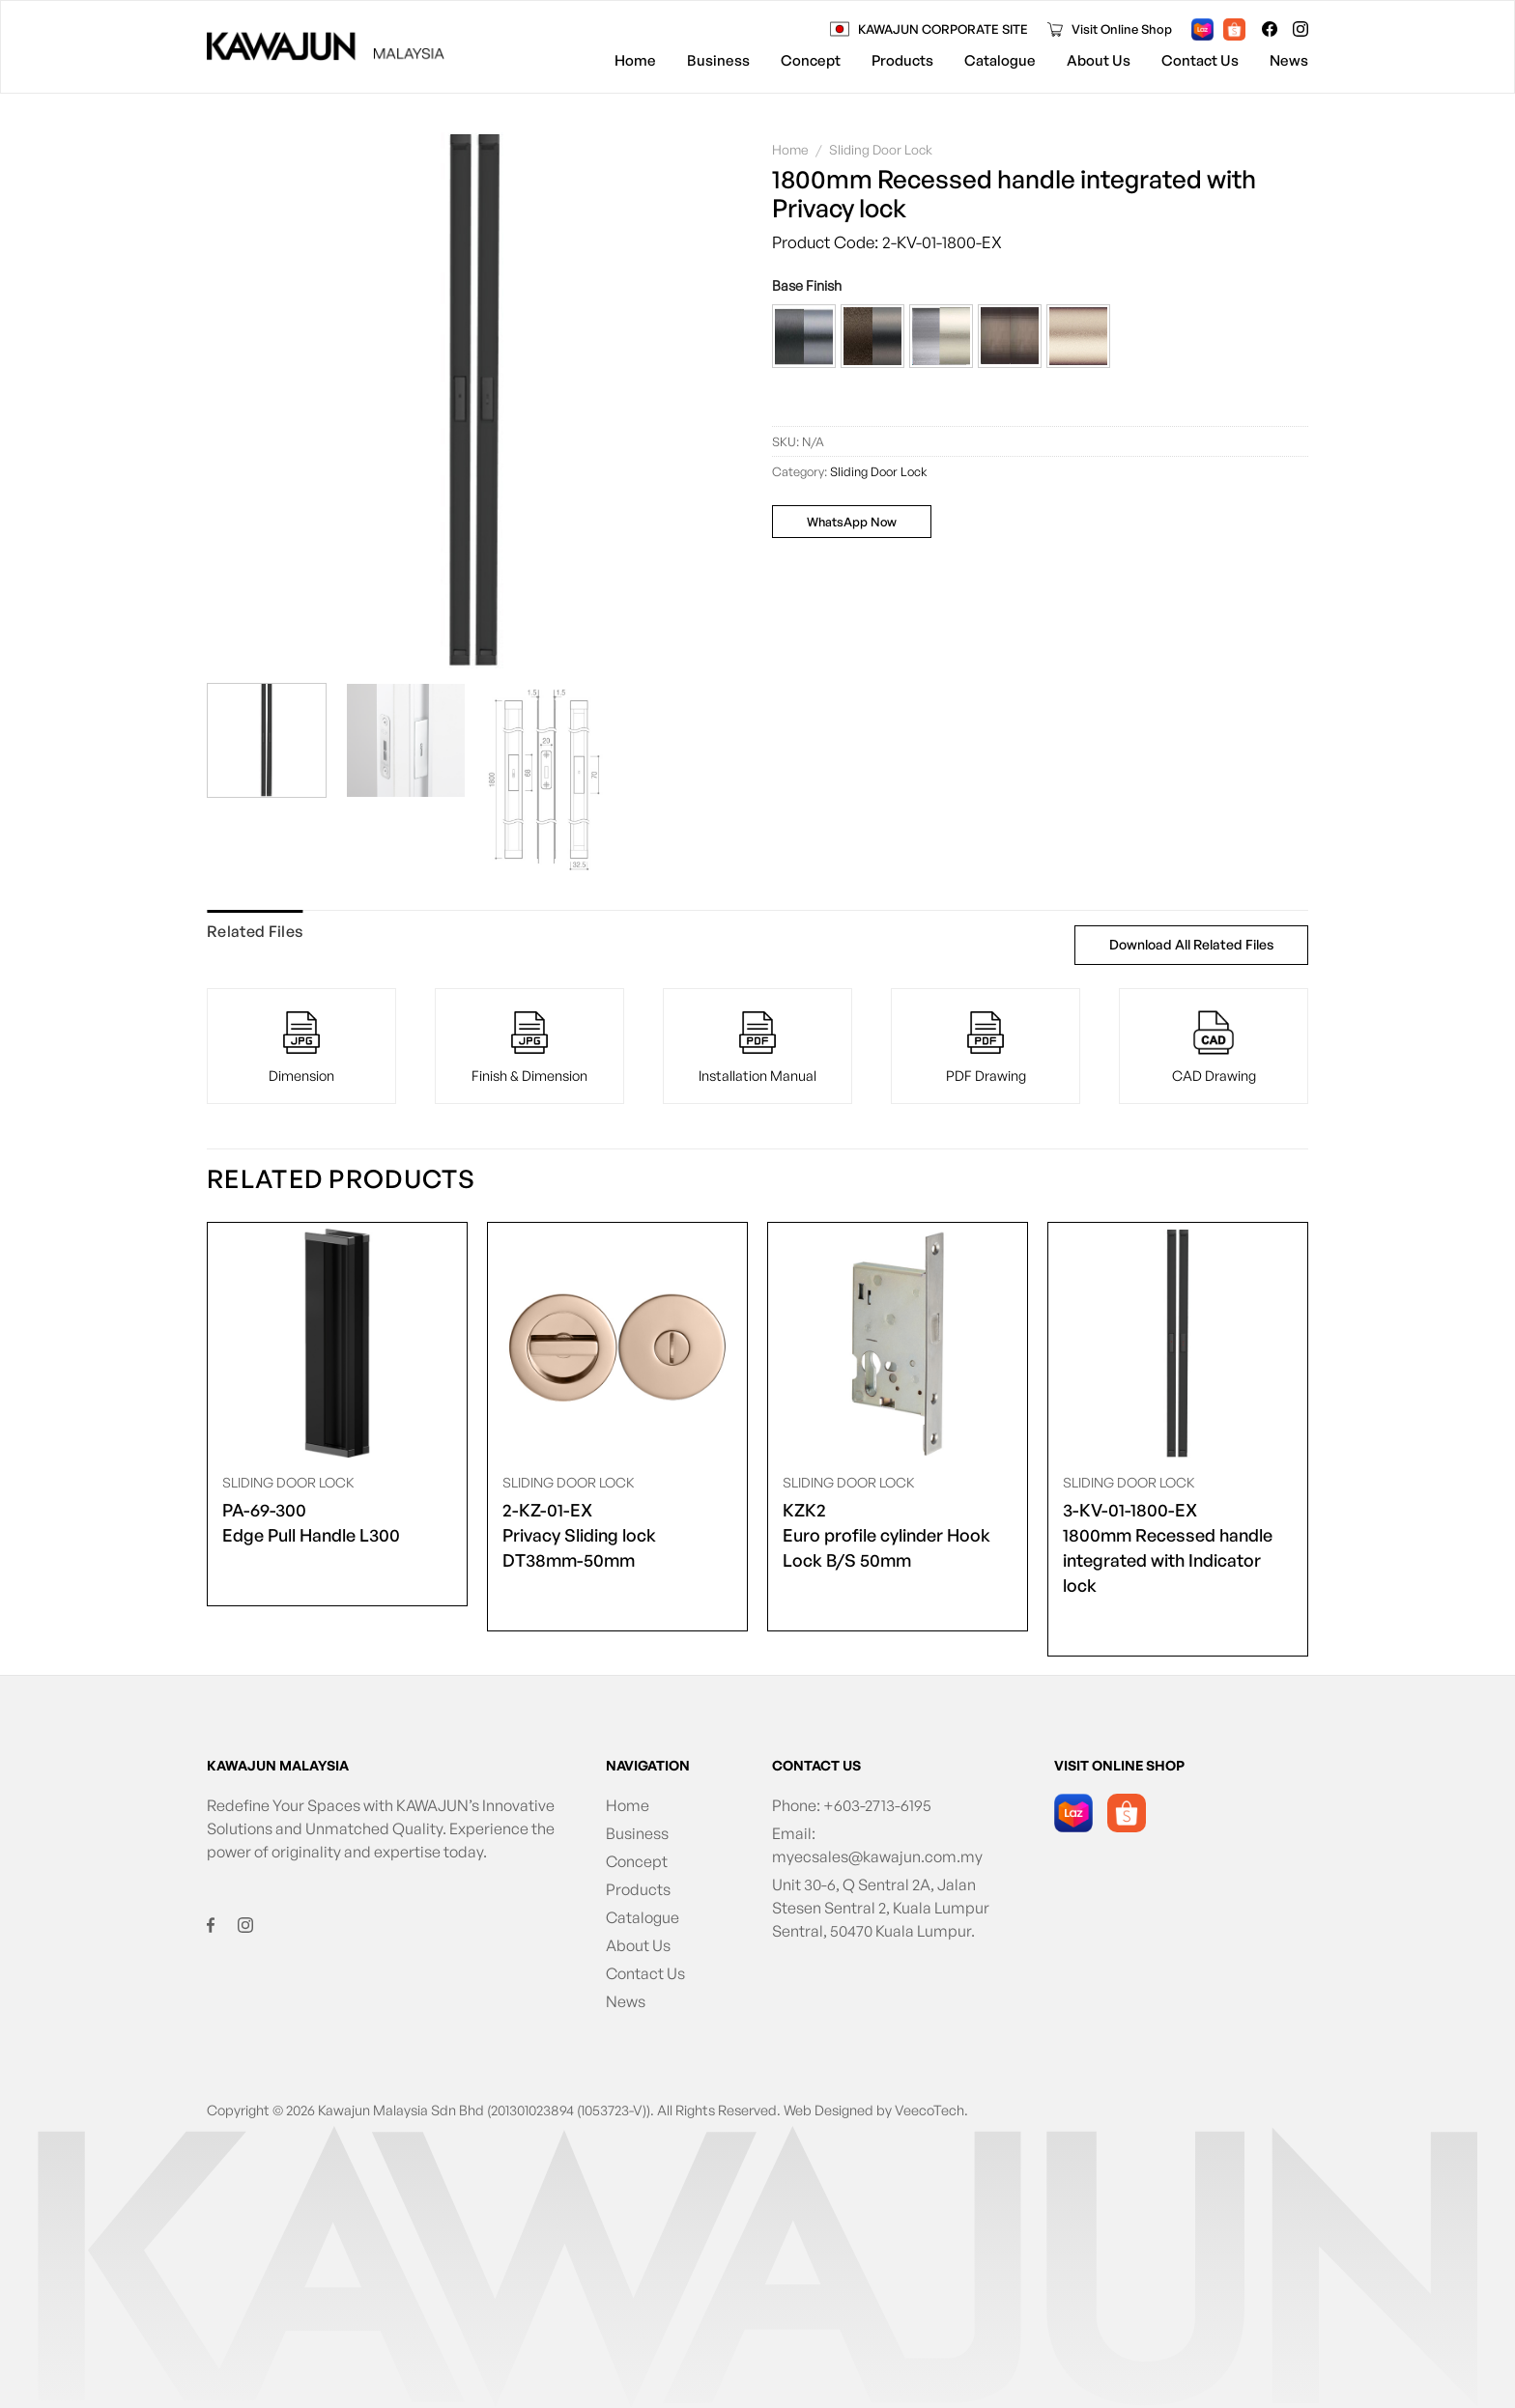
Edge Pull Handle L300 (311, 1521)
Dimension (301, 1075)
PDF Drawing (986, 1075)
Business (718, 60)
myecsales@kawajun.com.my (877, 1856)
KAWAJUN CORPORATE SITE (943, 29)
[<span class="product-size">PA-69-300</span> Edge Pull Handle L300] (337, 1343)
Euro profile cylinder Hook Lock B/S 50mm (898, 1534)
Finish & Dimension (529, 1075)
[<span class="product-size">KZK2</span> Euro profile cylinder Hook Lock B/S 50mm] (897, 1343)
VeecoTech (929, 2109)
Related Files (254, 931)
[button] (804, 336)
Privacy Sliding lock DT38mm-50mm (617, 1534)
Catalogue (1000, 60)
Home (635, 60)
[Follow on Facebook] (1269, 29)
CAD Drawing (1214, 1075)
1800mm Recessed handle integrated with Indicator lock (1178, 1546)
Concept (811, 60)
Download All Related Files (1191, 944)
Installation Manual (757, 1075)
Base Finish (807, 285)
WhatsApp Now (852, 521)
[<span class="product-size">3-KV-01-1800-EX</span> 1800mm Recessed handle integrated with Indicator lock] (1177, 1343)
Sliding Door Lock (880, 149)
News (1289, 60)
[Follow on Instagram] (1300, 29)
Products (902, 60)
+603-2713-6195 (877, 1805)
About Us (1098, 60)
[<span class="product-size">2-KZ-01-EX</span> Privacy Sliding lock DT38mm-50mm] (617, 1343)
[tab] (254, 932)
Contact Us (1200, 60)
